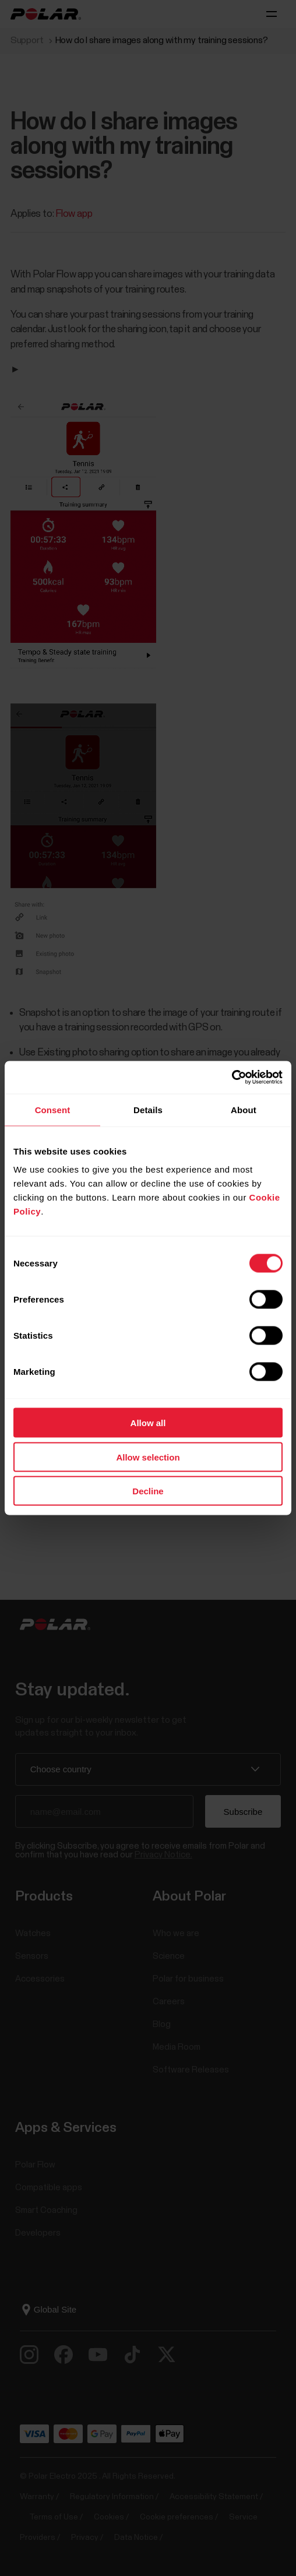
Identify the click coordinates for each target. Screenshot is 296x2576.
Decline (147, 1491)
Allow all (148, 1423)
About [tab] (243, 1109)
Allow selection (147, 1457)
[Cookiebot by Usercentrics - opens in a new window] (232, 1077)
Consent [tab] (53, 1109)
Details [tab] (148, 1109)
